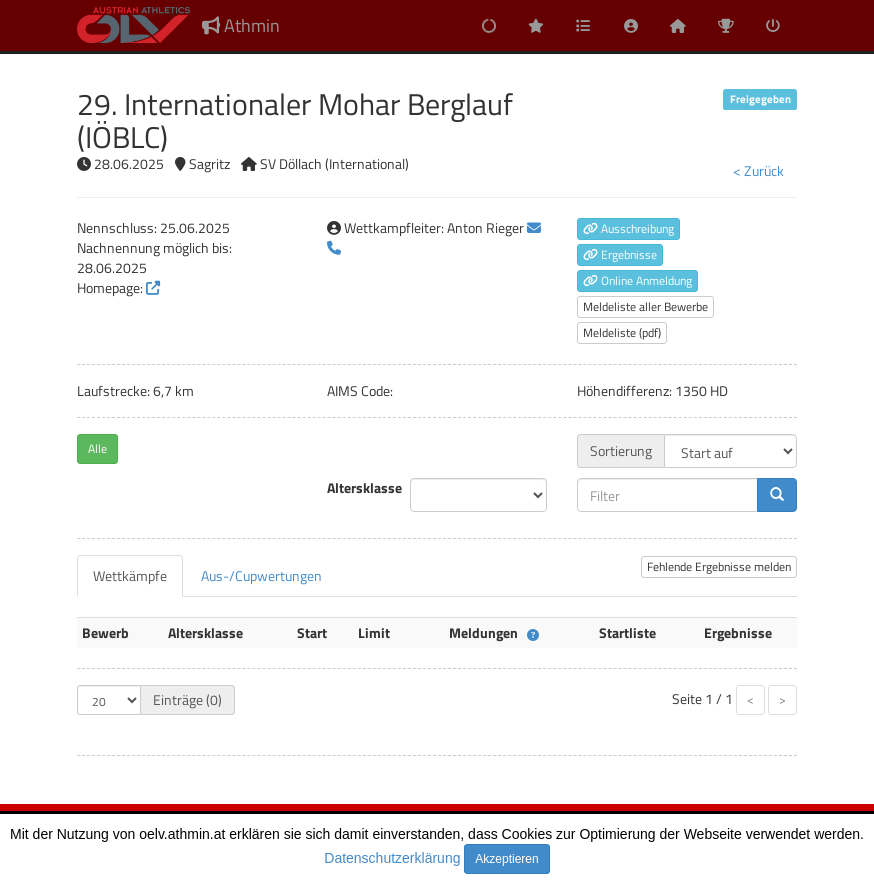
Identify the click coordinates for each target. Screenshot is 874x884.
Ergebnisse (620, 254)
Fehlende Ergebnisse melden (719, 566)
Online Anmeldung (637, 280)
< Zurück (758, 170)
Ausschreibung (628, 228)
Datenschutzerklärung (392, 858)
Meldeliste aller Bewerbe (645, 306)
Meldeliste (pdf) (622, 332)
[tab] (130, 576)
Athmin (241, 25)
